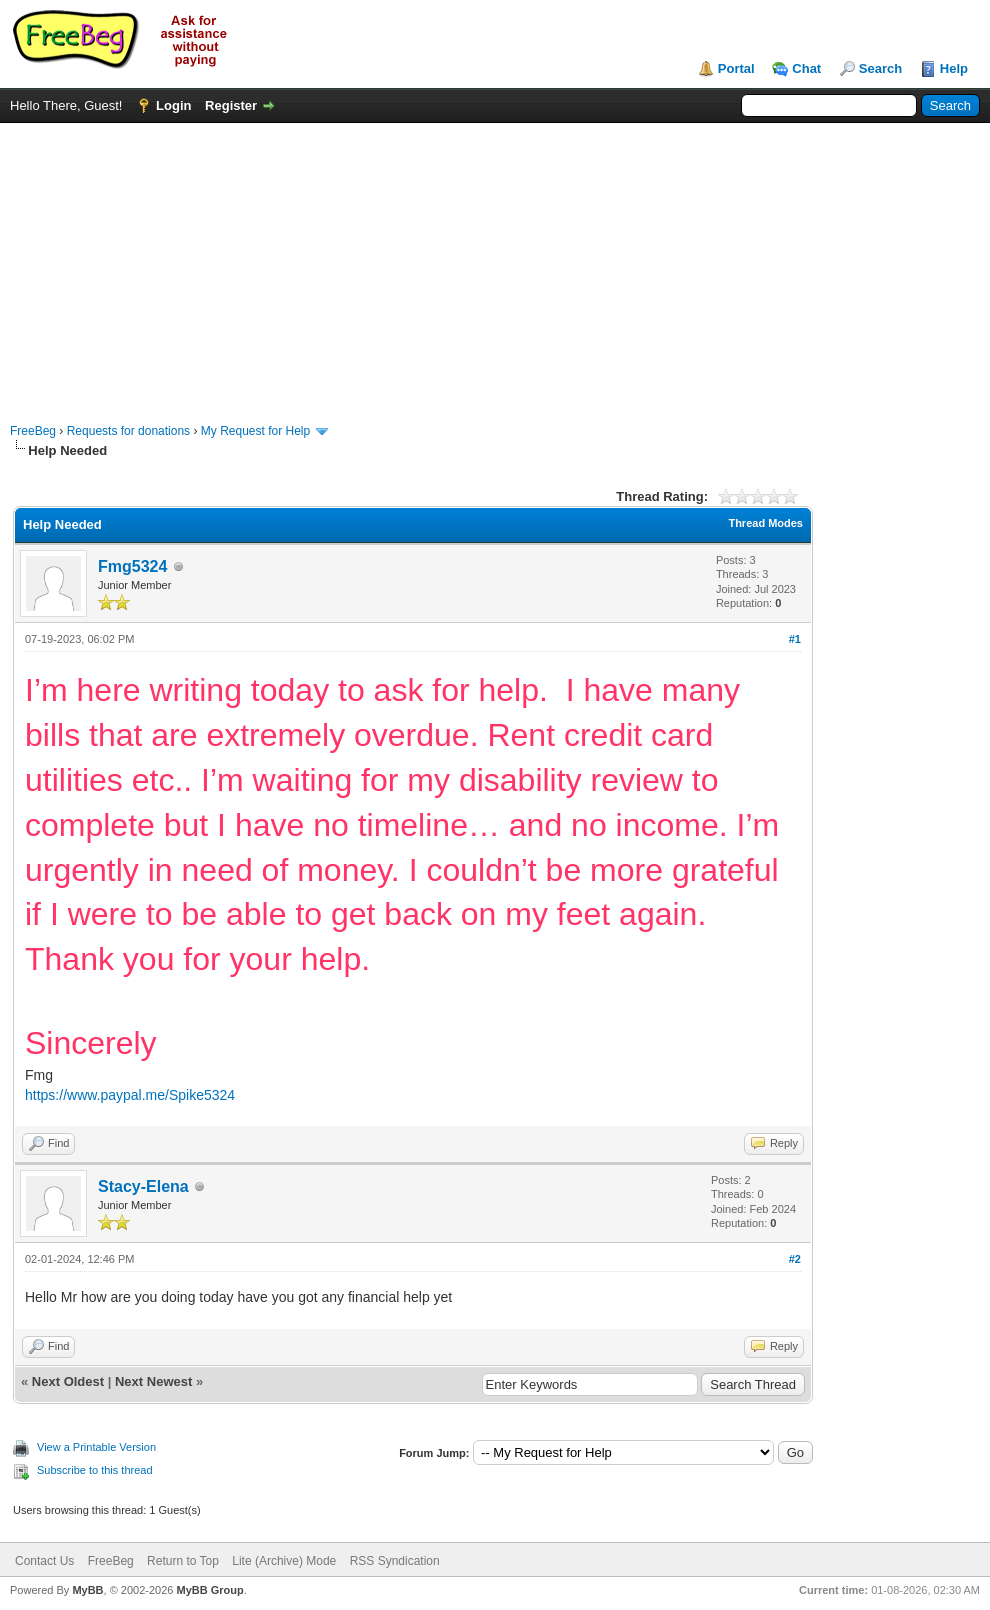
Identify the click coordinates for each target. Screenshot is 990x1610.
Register (231, 105)
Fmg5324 (132, 566)
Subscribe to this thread (95, 1470)
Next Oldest (68, 1381)
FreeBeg (33, 431)
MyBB (87, 1590)
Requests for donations (128, 431)
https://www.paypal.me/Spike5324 (130, 1095)
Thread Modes (765, 523)
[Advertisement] (495, 263)
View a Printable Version (96, 1447)
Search (880, 68)
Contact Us (44, 1561)
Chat (806, 68)
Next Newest (153, 1381)
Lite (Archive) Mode (284, 1561)
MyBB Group (209, 1590)
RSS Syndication (395, 1561)
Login (173, 105)
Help (954, 68)
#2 (795, 1259)
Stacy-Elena (143, 1186)
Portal (736, 68)
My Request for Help (255, 431)
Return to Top (183, 1561)
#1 (795, 639)
